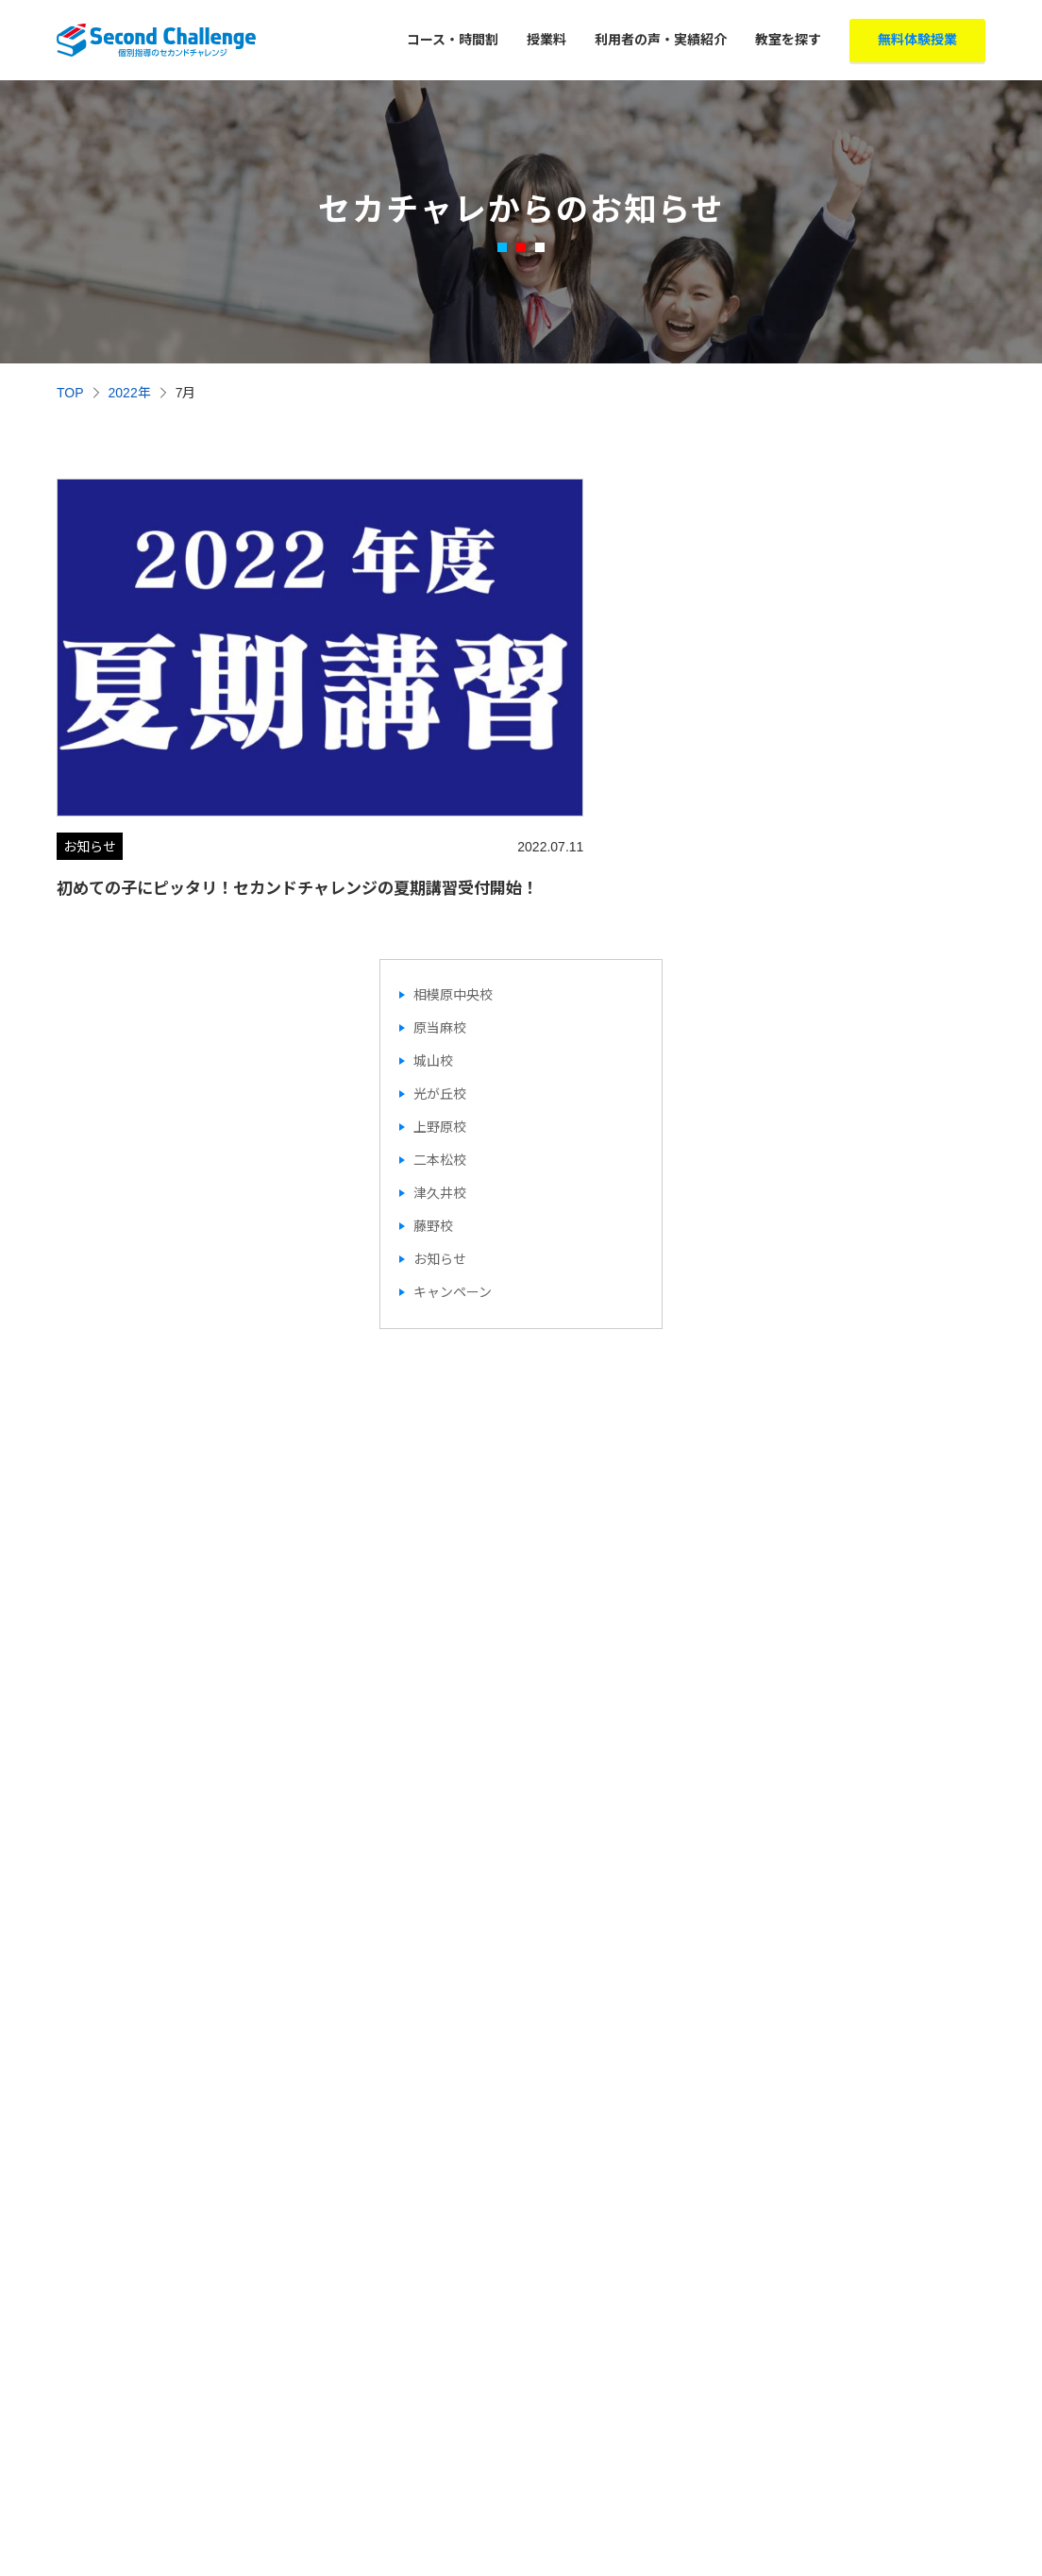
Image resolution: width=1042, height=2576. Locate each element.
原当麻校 (439, 998)
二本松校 (439, 1130)
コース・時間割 (452, 39)
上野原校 (439, 1097)
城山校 (433, 1031)
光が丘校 (439, 1064)
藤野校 (433, 1196)
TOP (70, 392)
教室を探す (788, 39)
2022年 (130, 392)
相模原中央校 (453, 965)
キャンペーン (452, 1263)
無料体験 (917, 40)
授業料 (546, 39)
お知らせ (439, 1229)
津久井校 (439, 1163)
